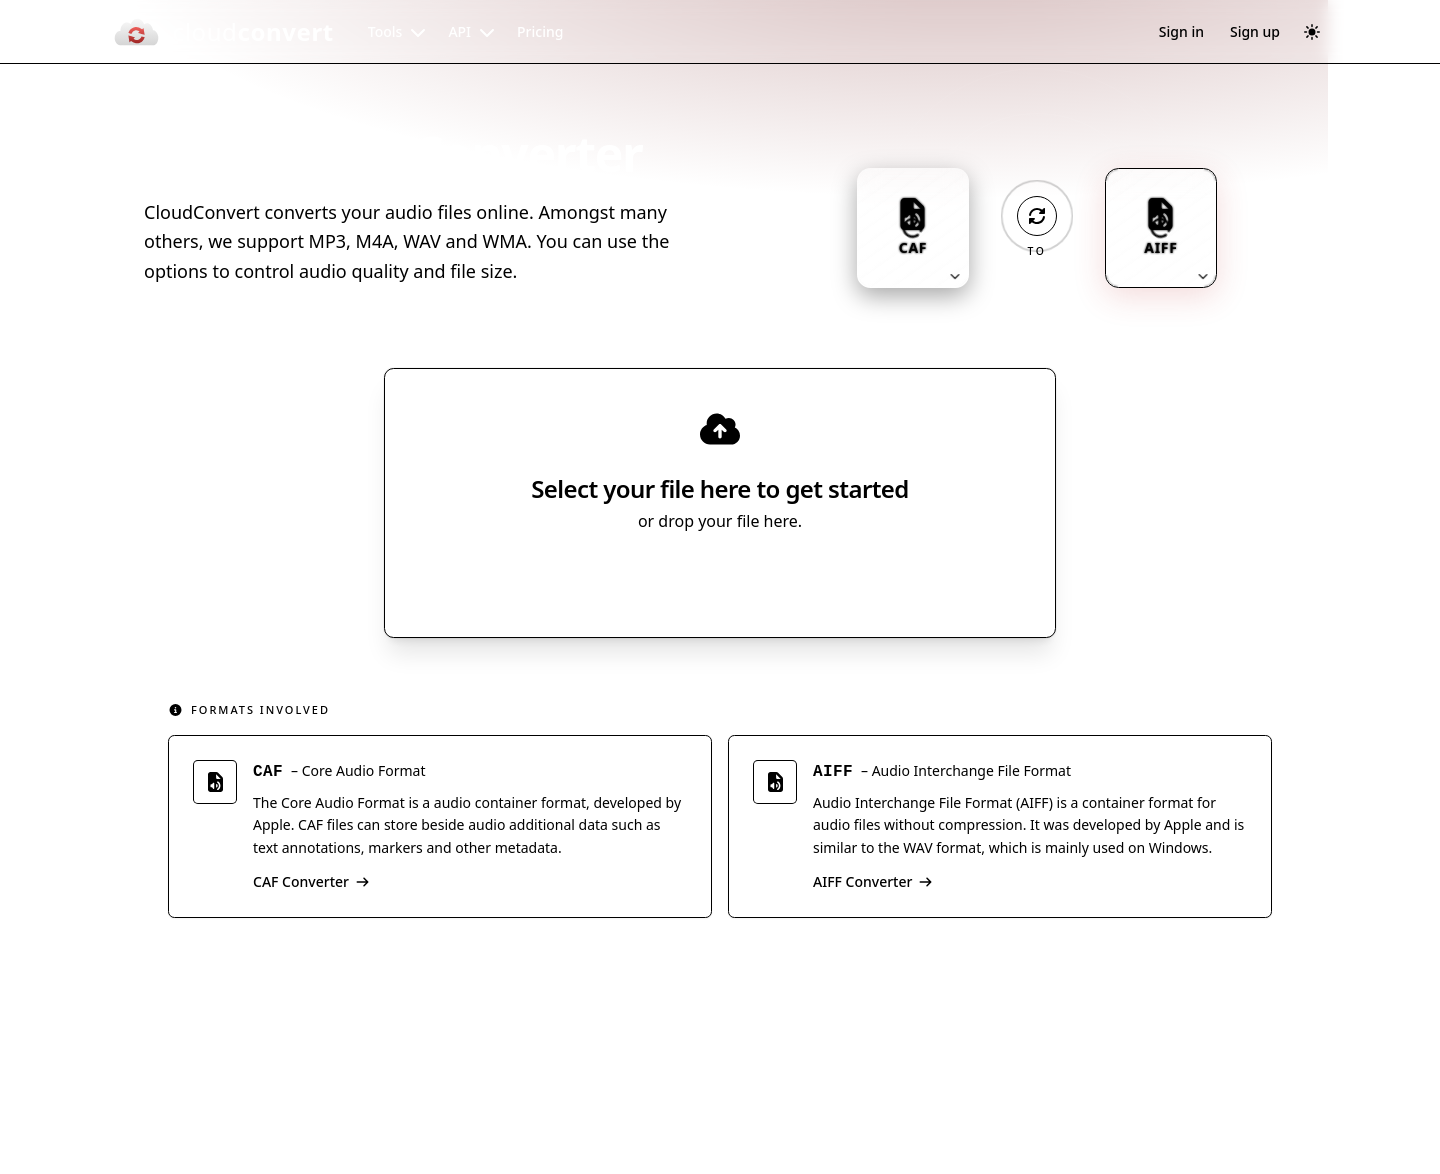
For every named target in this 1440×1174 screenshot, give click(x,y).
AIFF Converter (873, 881)
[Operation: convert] (1037, 216)
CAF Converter (311, 881)
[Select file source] (785, 577)
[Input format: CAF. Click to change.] (913, 228)
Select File (700, 577)
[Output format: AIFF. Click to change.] (1161, 228)
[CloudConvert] (223, 32)
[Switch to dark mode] (1312, 32)
